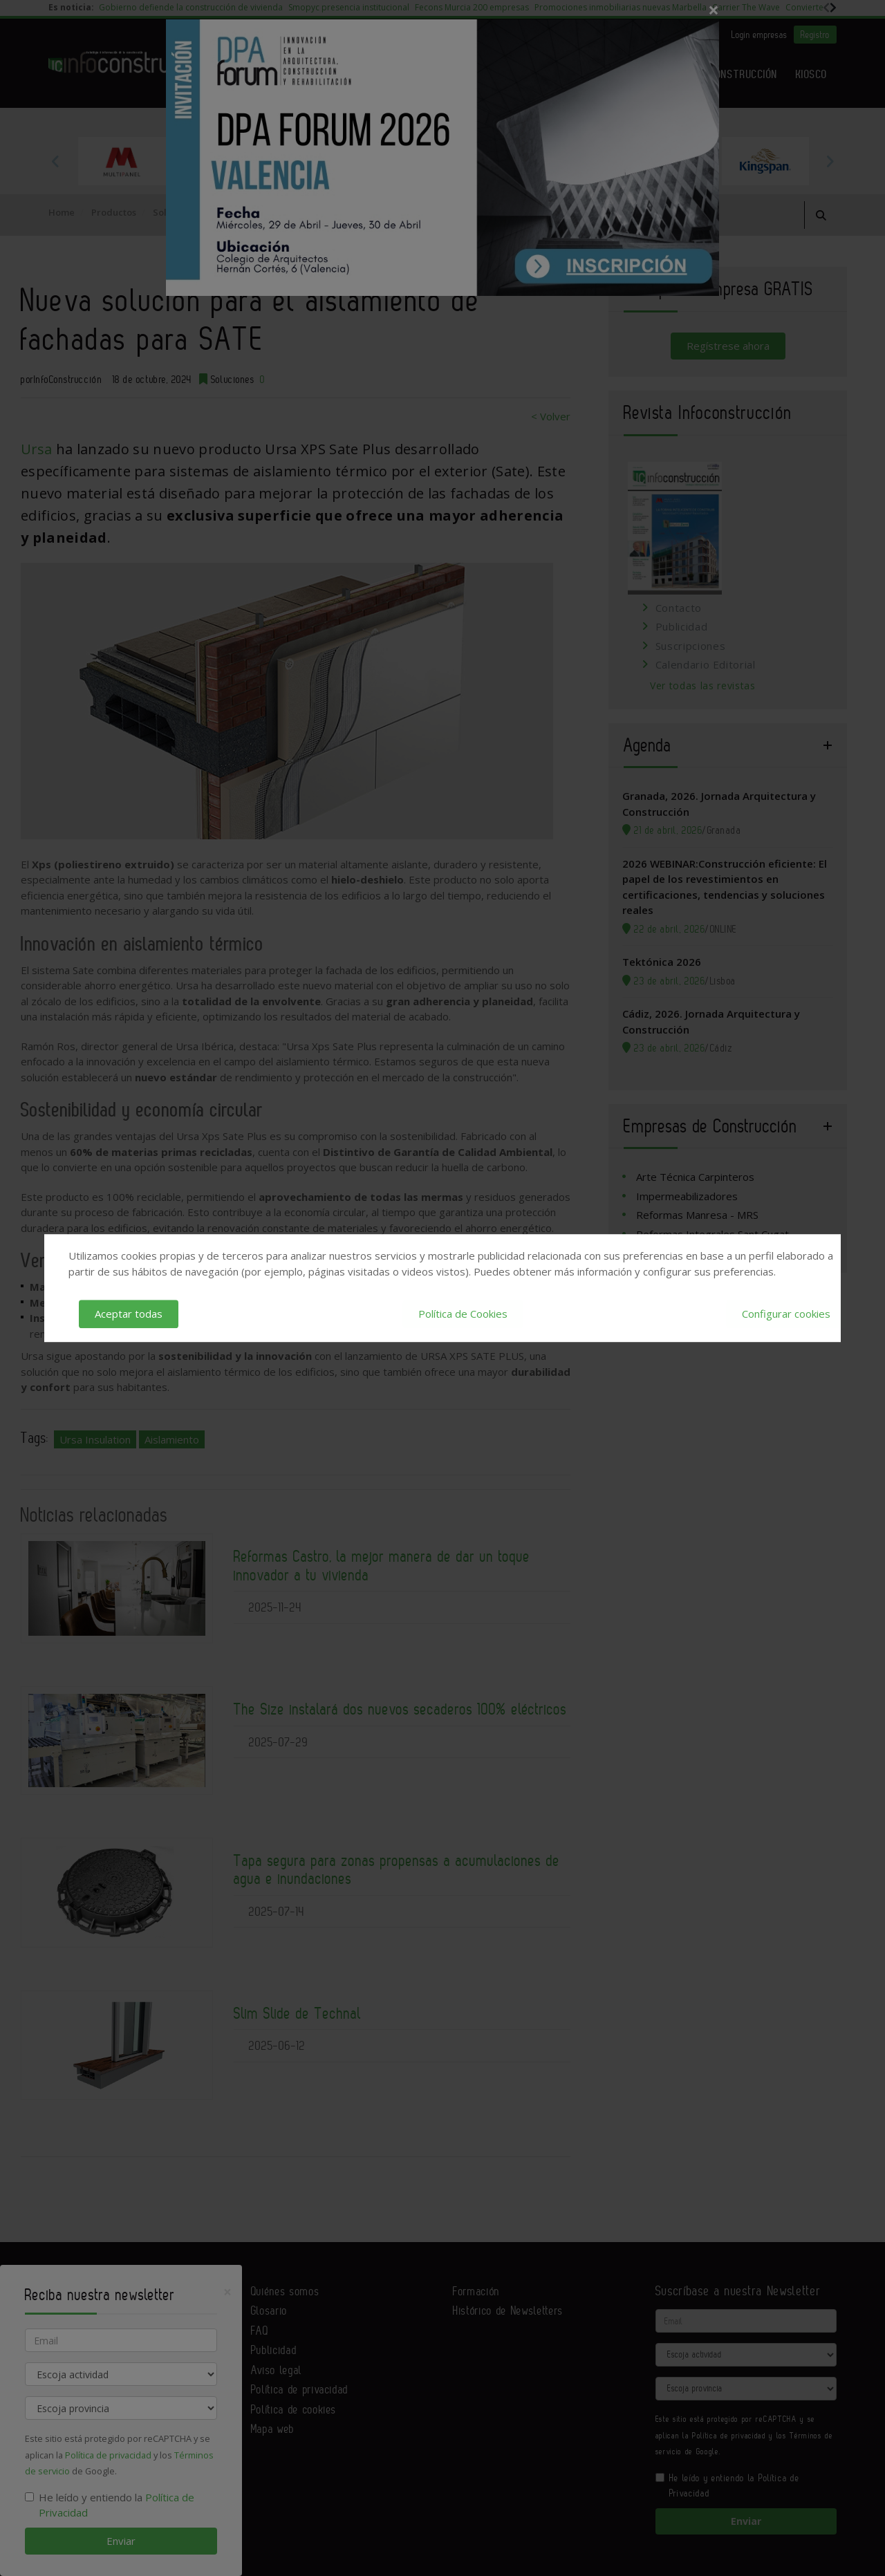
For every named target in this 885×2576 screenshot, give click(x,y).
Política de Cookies (462, 1313)
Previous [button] (55, 161)
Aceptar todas (128, 1313)
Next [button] (830, 161)
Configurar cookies (786, 1313)
